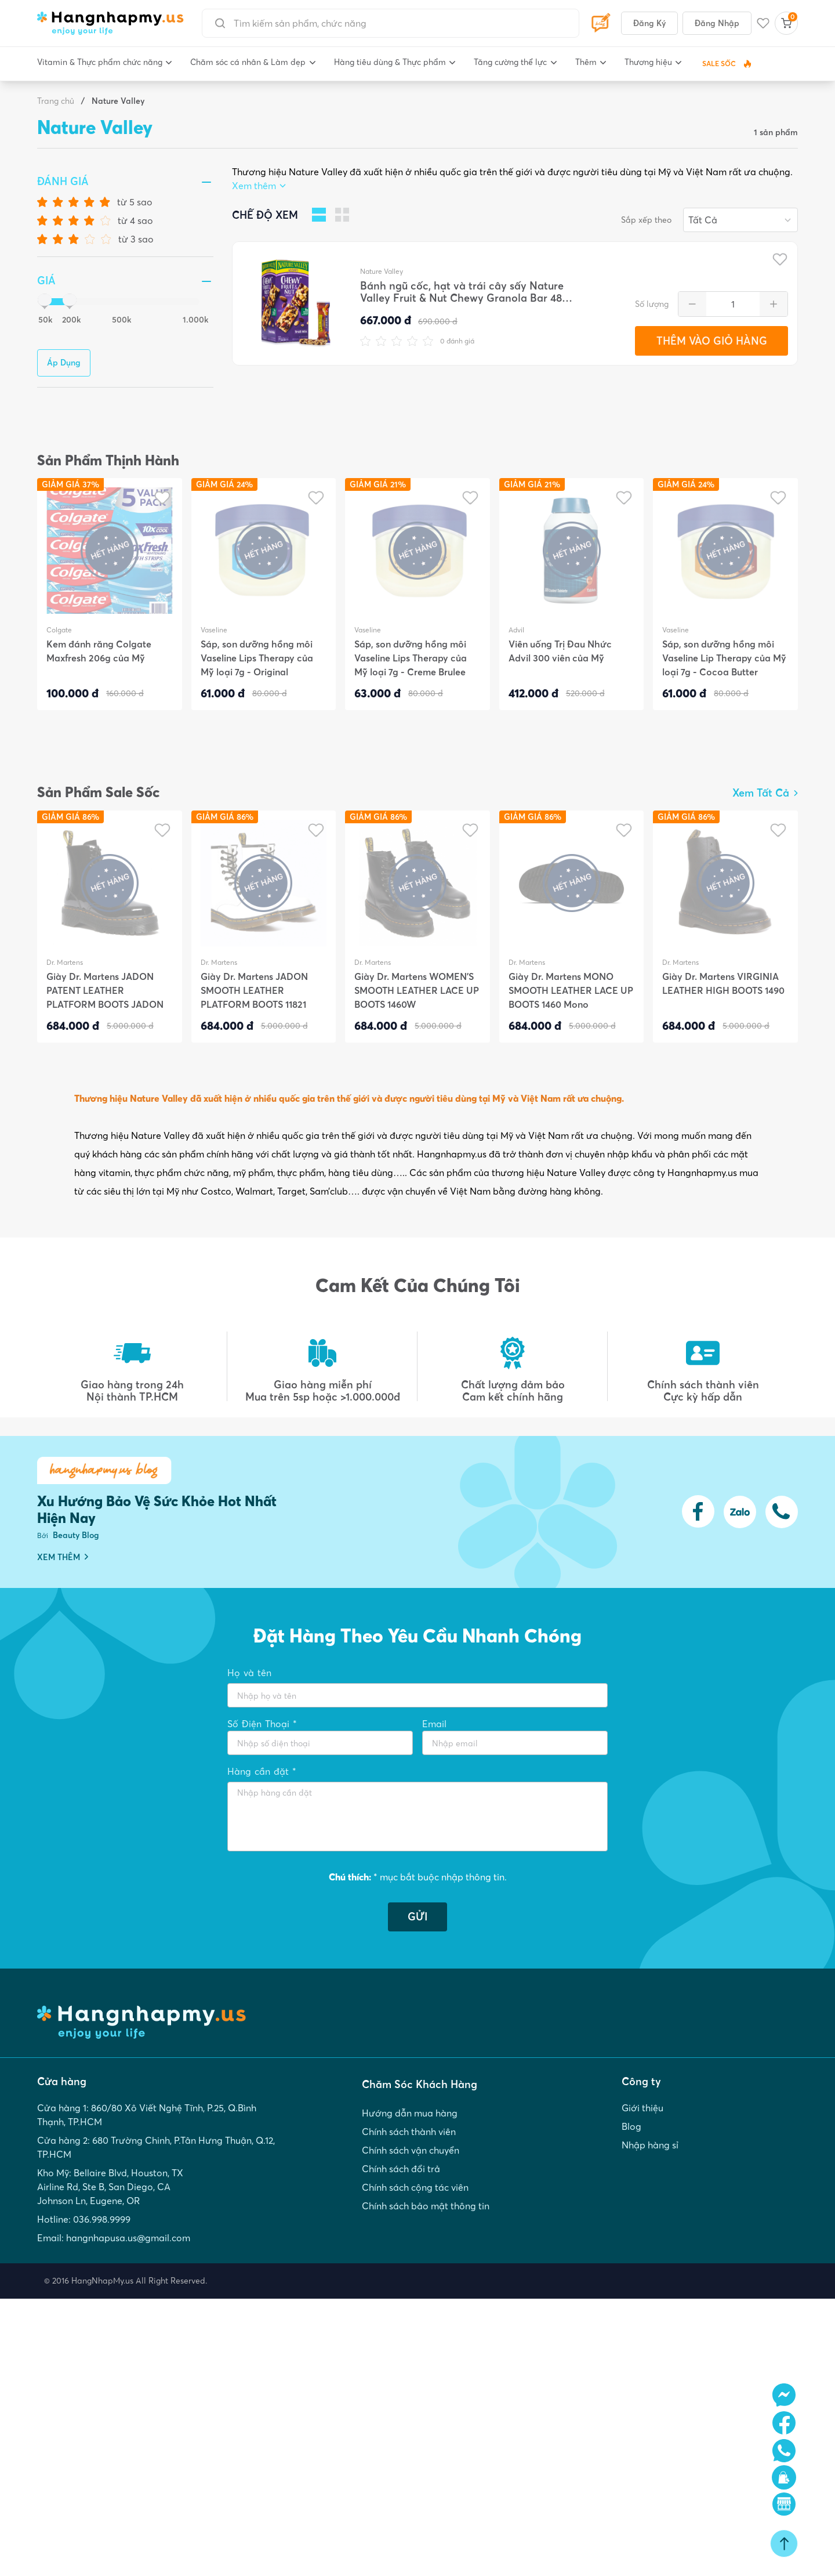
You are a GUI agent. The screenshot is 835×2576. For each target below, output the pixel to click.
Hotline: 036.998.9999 (83, 2219)
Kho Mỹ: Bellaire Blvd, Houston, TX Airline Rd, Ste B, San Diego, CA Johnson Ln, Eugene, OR (110, 2186)
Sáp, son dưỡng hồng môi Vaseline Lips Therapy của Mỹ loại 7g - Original (257, 658)
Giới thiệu (642, 2108)
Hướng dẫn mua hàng (410, 2113)
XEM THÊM (62, 1557)
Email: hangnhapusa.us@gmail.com (113, 2238)
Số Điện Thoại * (262, 1724)
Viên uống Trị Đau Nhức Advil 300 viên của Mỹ (560, 651)
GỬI (417, 1916)
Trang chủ (55, 101)
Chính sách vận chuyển (410, 2150)
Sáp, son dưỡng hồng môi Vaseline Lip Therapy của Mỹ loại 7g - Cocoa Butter (724, 658)
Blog (631, 2126)
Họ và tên (249, 1672)
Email (434, 1724)
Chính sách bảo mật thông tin (425, 2206)
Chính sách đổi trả (401, 2169)
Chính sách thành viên (409, 2131)
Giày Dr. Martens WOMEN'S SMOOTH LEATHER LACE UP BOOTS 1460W (416, 990)
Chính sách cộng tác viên (415, 2187)
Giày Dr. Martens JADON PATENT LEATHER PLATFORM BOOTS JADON (105, 990)
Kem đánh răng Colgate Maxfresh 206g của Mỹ (98, 651)
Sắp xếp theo (646, 220)
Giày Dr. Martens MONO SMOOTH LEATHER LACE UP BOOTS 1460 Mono (571, 990)
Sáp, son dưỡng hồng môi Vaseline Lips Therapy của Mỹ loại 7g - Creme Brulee (410, 658)
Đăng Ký (649, 23)
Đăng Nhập (717, 23)
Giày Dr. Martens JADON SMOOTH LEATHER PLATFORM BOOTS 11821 (254, 990)
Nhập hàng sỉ (650, 2145)
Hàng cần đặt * (261, 1771)
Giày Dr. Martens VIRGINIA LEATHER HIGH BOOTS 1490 (723, 983)
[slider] (42, 302)
